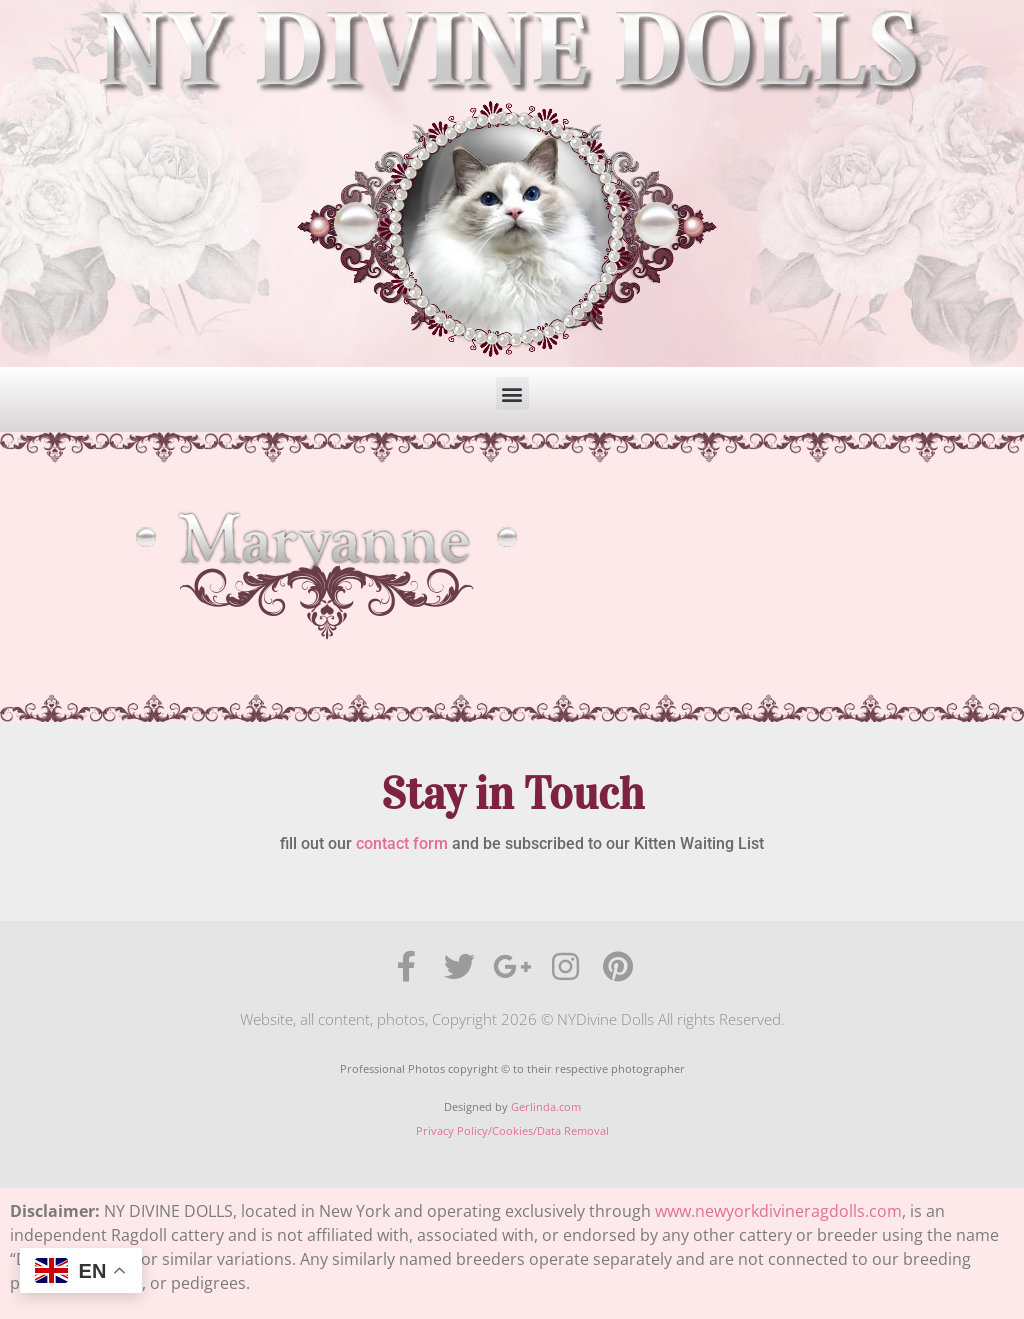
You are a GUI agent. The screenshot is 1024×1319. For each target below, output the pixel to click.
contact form (402, 843)
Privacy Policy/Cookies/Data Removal (512, 1130)
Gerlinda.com (546, 1106)
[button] (512, 393)
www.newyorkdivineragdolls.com (778, 1211)
